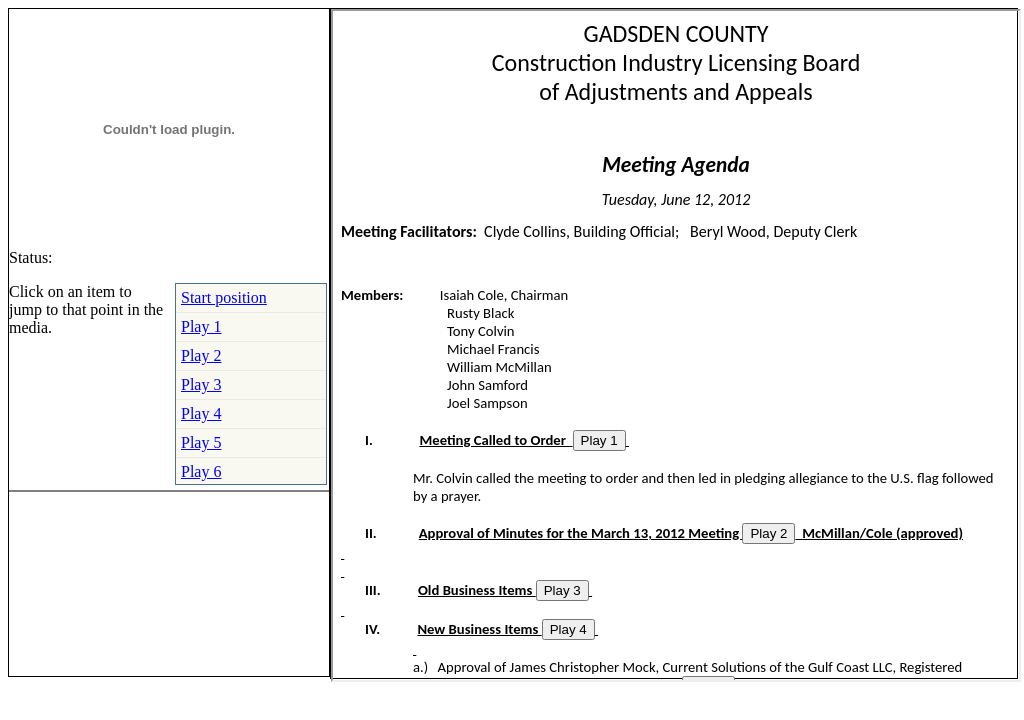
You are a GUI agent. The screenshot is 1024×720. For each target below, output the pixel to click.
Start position (224, 297)
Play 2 (201, 355)
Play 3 (201, 384)
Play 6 (201, 471)
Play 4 (201, 413)
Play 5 (201, 442)
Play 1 (201, 326)
